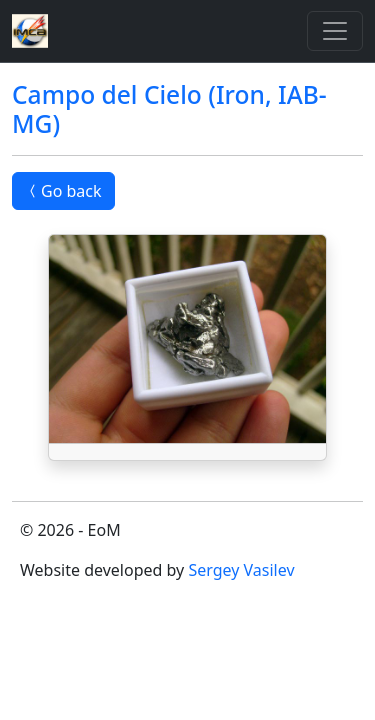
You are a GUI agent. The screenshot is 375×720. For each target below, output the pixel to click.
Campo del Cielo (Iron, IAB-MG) (169, 109)
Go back (63, 191)
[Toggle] (335, 31)
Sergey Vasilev (241, 570)
